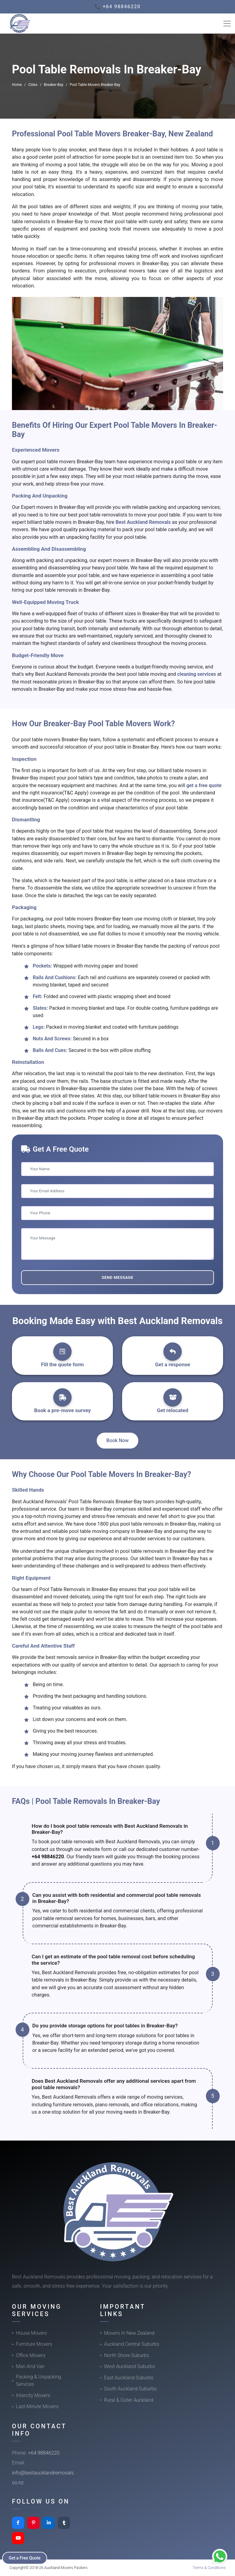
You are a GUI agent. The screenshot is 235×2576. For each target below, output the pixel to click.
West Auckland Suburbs (129, 2366)
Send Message (117, 1277)
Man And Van (30, 2366)
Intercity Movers (33, 2395)
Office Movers (31, 2355)
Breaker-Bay (53, 85)
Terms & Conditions (209, 2567)
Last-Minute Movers (37, 2406)
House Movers (31, 2333)
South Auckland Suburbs (130, 2389)
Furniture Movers (34, 2344)
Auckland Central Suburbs (131, 2344)
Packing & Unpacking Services (38, 2380)
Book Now (117, 1440)
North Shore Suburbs (126, 2355)
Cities (32, 85)
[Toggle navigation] (227, 23)
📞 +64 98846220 (118, 6)
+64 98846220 (48, 1857)
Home (17, 85)
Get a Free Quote (25, 2558)
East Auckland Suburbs (129, 2378)
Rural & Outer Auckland (128, 2400)
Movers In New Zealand (129, 2333)
